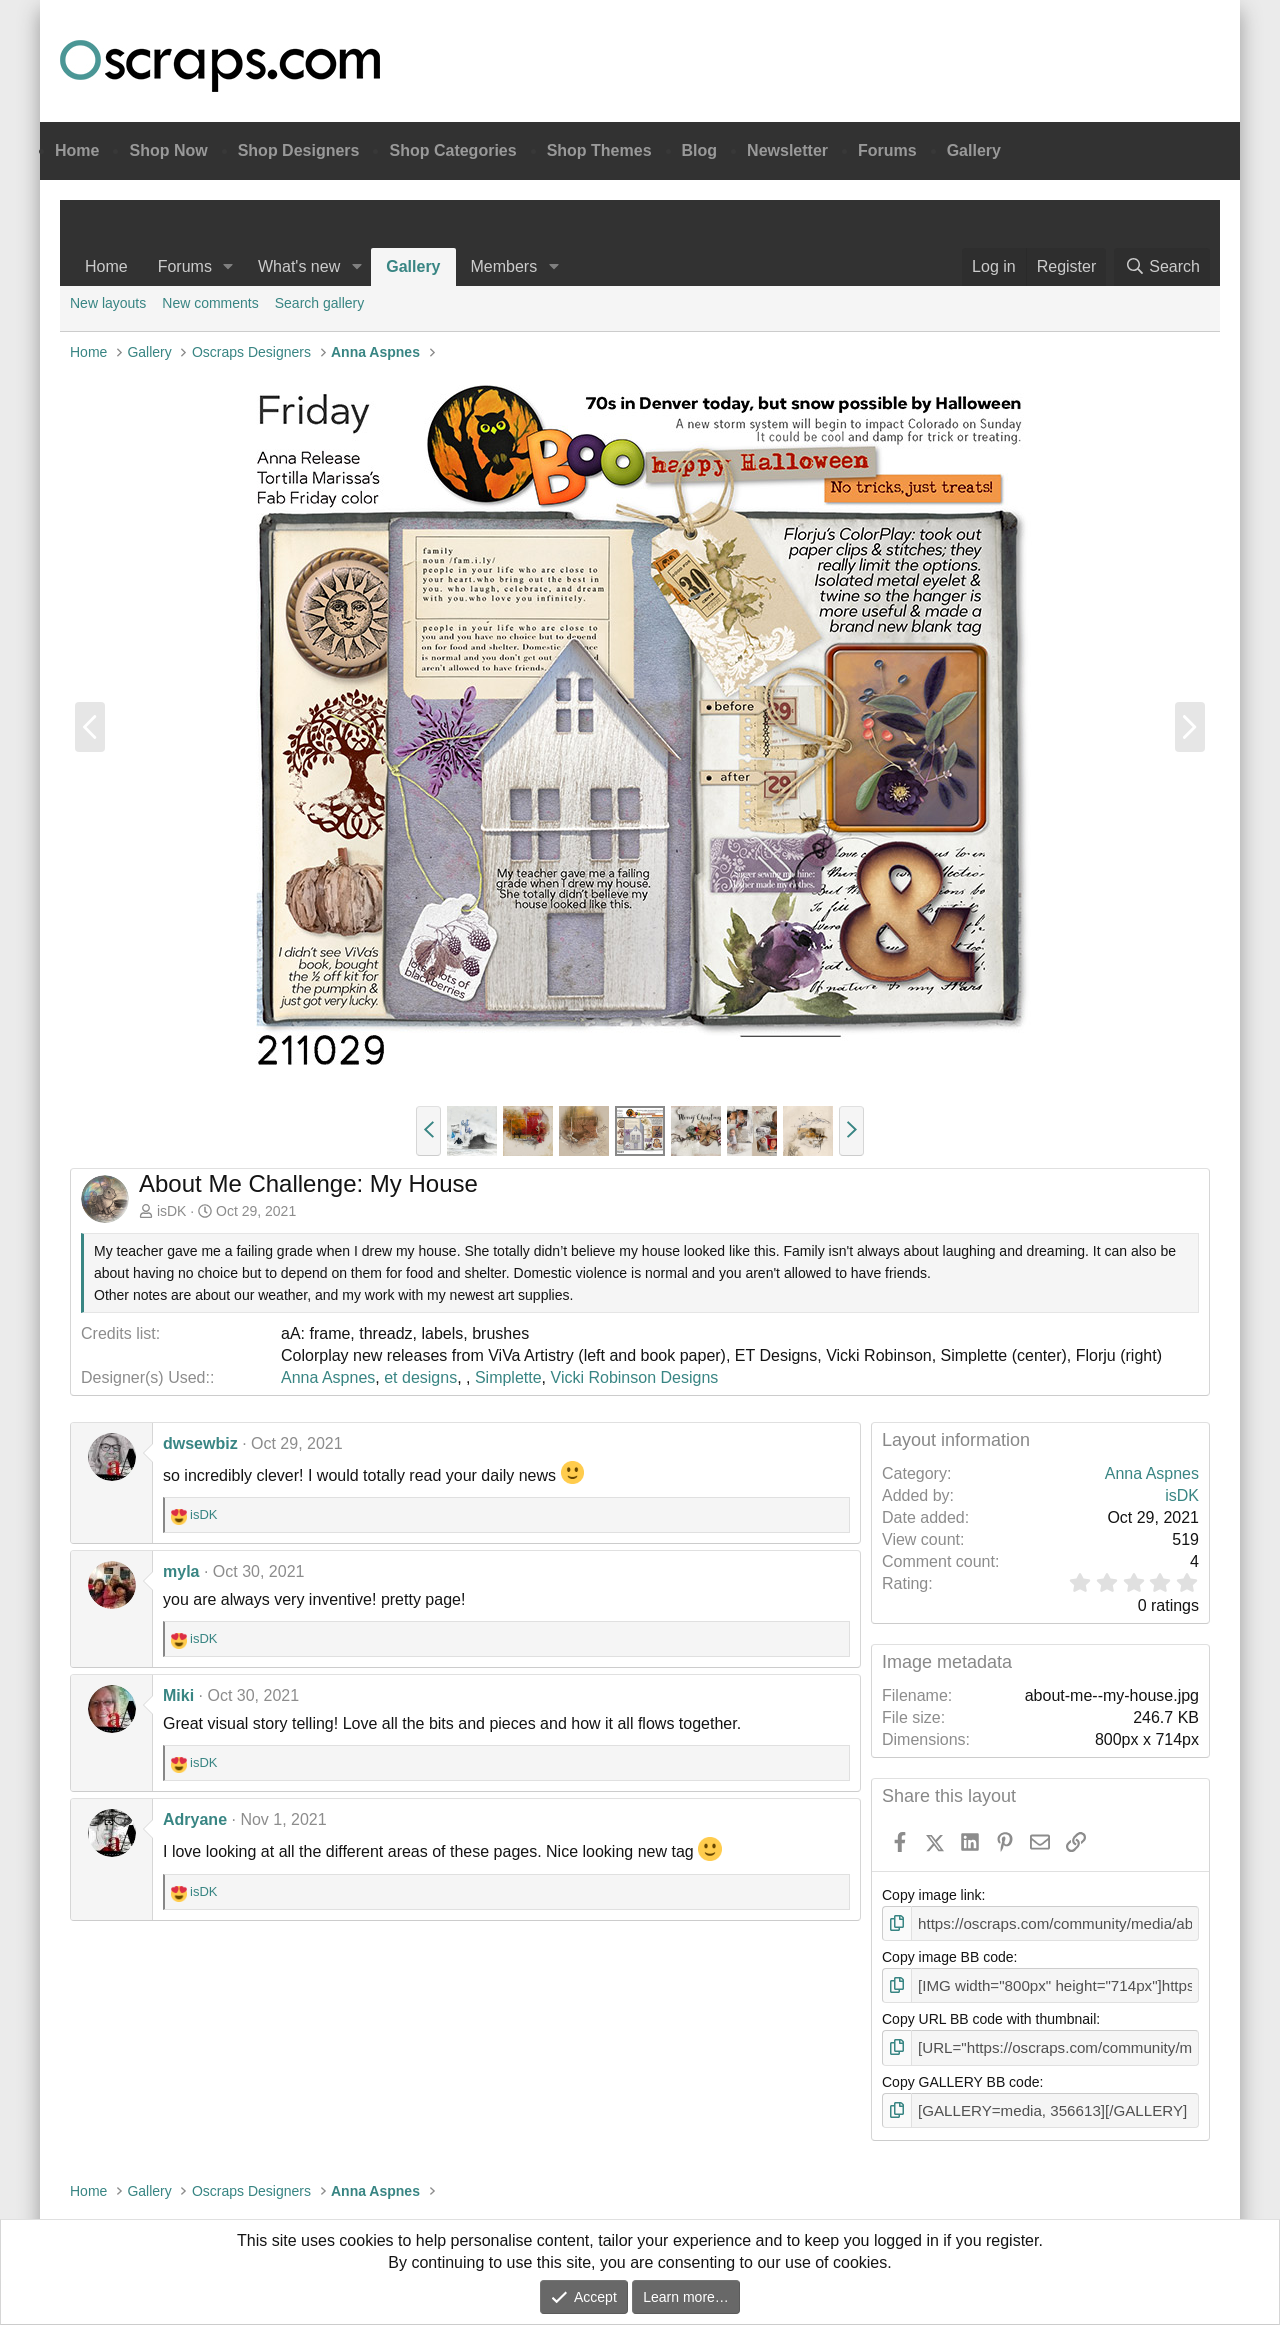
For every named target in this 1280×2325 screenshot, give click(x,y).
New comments (210, 303)
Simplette (508, 1377)
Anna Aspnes (328, 1377)
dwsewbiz (200, 1443)
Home (77, 150)
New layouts (108, 303)
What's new (299, 266)
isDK (172, 1211)
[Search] (1162, 267)
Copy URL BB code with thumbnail (989, 2016)
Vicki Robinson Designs (635, 1377)
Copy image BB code (948, 1956)
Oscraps (220, 66)
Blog (700, 150)
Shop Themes (599, 150)
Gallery (974, 150)
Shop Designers (299, 150)
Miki (178, 1695)
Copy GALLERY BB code (960, 2077)
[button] (228, 267)
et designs (420, 1377)
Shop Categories (452, 150)
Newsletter (787, 150)
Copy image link (932, 1895)
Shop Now (168, 150)
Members (504, 266)
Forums (887, 150)
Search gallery (320, 303)
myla (181, 1571)
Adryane (195, 1819)
